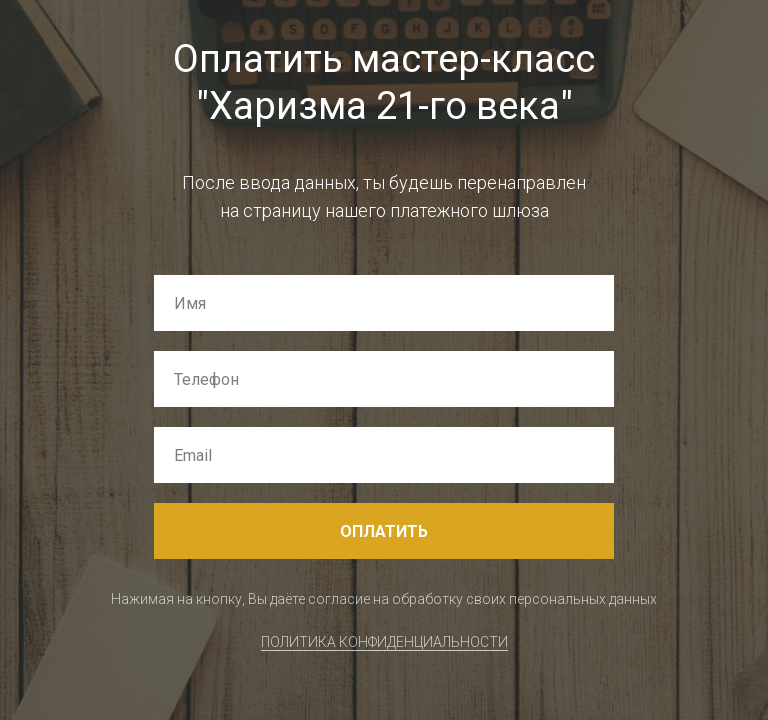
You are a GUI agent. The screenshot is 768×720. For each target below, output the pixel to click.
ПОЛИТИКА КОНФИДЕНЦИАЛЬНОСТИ (384, 642)
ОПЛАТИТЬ (384, 531)
